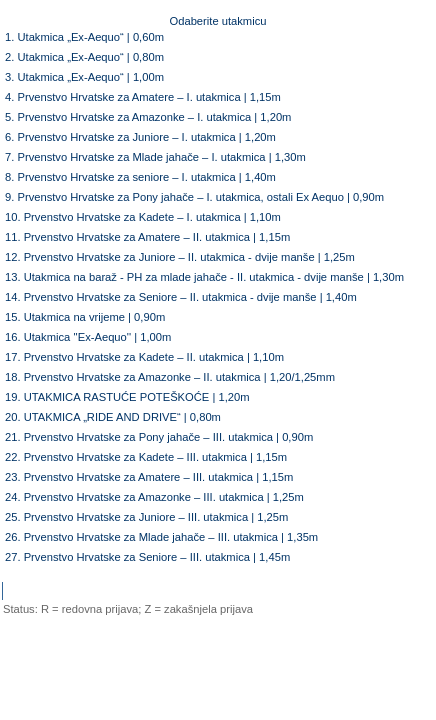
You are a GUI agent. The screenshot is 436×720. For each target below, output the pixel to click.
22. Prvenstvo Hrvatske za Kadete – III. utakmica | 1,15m (146, 457)
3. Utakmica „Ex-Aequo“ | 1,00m (84, 77)
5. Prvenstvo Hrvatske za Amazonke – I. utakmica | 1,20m (148, 117)
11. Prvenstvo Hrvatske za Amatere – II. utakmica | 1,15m (147, 237)
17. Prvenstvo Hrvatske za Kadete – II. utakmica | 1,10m (144, 357)
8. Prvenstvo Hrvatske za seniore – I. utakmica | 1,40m (140, 177)
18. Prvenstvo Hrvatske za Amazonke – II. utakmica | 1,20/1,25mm (170, 377)
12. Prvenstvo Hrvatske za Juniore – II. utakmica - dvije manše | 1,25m (180, 257)
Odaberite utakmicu (217, 21)
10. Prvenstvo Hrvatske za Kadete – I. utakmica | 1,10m (143, 217)
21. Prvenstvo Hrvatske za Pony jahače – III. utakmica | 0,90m (159, 437)
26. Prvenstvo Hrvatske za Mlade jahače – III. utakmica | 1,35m (161, 537)
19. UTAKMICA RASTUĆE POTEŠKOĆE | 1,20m (127, 397)
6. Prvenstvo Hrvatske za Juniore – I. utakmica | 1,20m (140, 137)
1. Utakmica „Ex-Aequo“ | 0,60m (84, 37)
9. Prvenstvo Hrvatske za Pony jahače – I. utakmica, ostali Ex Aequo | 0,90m (194, 197)
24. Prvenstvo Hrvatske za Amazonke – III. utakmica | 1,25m (154, 497)
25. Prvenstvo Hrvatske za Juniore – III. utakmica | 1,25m (146, 517)
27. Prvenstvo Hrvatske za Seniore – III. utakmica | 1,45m (147, 557)
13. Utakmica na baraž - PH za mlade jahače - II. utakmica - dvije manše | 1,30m (204, 277)
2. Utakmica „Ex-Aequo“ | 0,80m (84, 57)
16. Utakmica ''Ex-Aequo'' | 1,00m (88, 337)
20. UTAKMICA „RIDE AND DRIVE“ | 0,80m (113, 417)
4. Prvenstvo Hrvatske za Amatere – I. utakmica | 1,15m (143, 97)
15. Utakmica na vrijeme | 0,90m (85, 317)
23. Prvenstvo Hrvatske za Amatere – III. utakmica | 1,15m (149, 477)
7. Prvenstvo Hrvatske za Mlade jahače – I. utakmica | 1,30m (155, 157)
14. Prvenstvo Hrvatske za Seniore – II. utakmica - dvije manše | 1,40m (181, 297)
